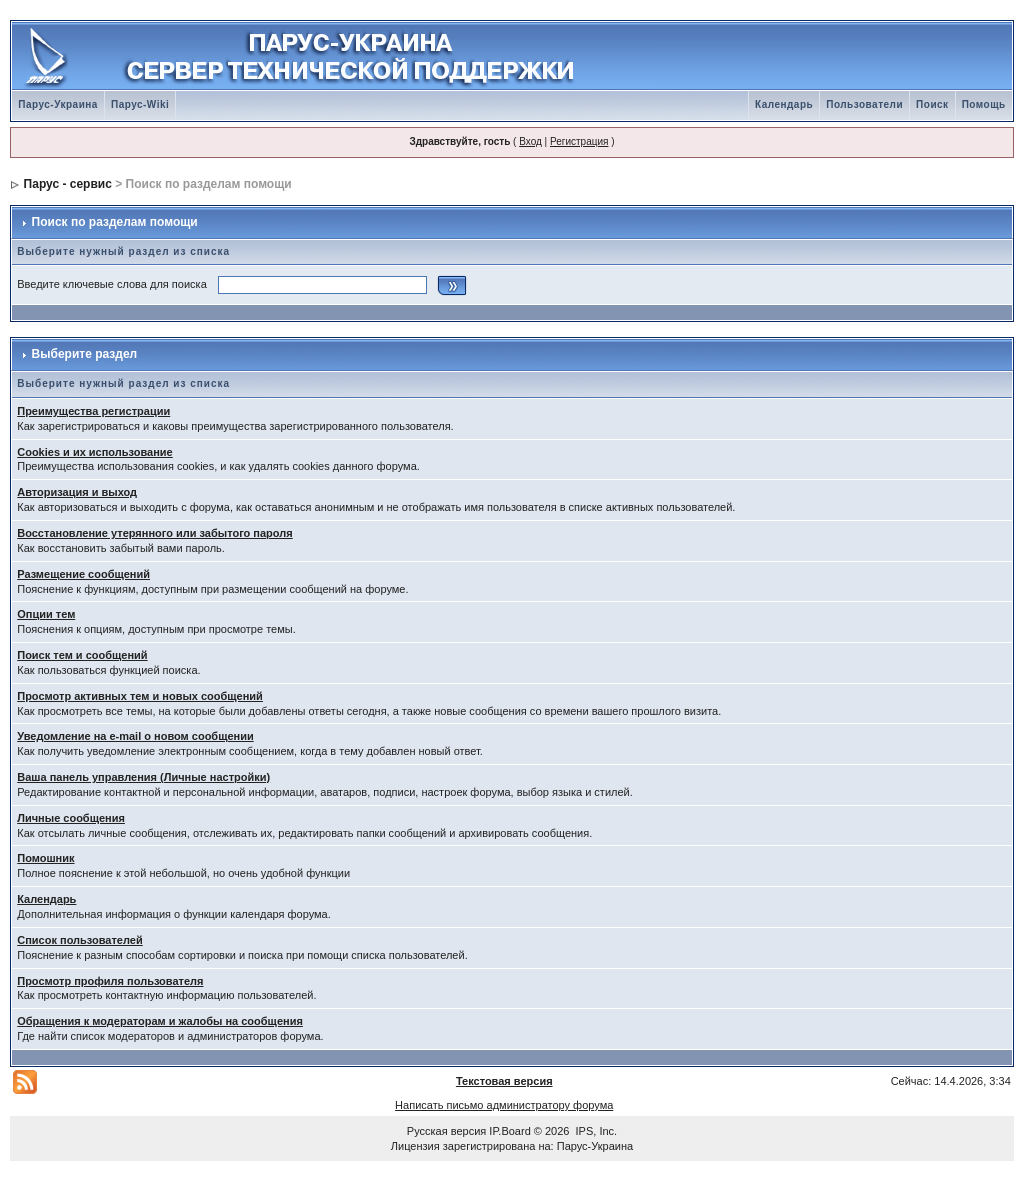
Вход (530, 141)
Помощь (984, 104)
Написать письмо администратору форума (504, 1105)
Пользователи (864, 104)
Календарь (784, 104)
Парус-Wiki (140, 104)
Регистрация (579, 141)
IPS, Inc (595, 1131)
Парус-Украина (58, 104)
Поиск (932, 104)
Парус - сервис (68, 184)
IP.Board (509, 1131)
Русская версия (446, 1131)
